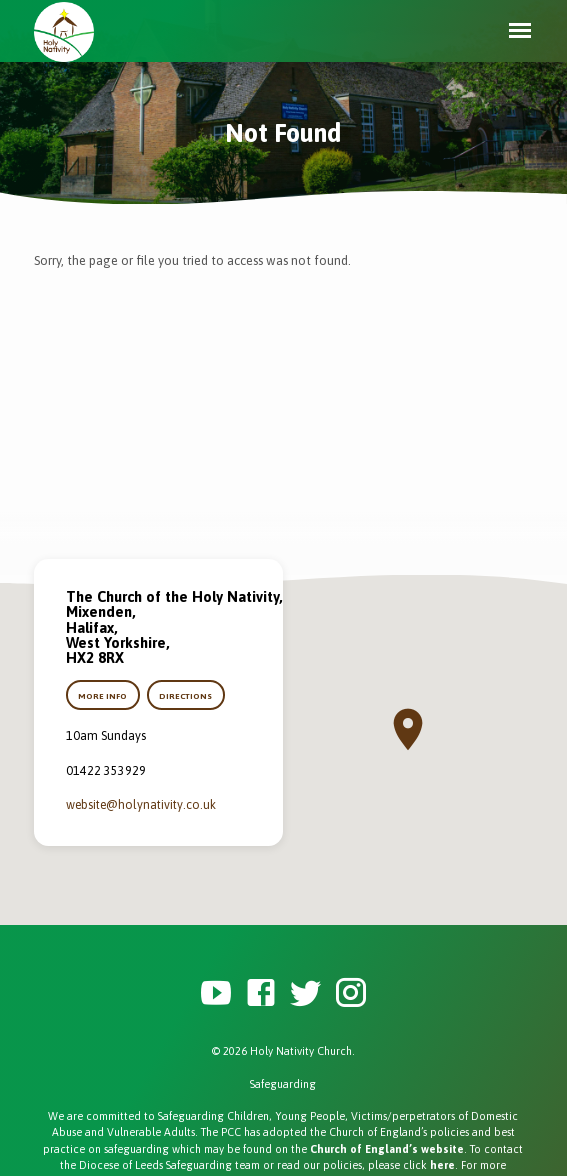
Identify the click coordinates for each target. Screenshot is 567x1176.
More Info (102, 696)
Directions (186, 696)
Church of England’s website (387, 1149)
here (442, 1165)
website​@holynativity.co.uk (141, 805)
